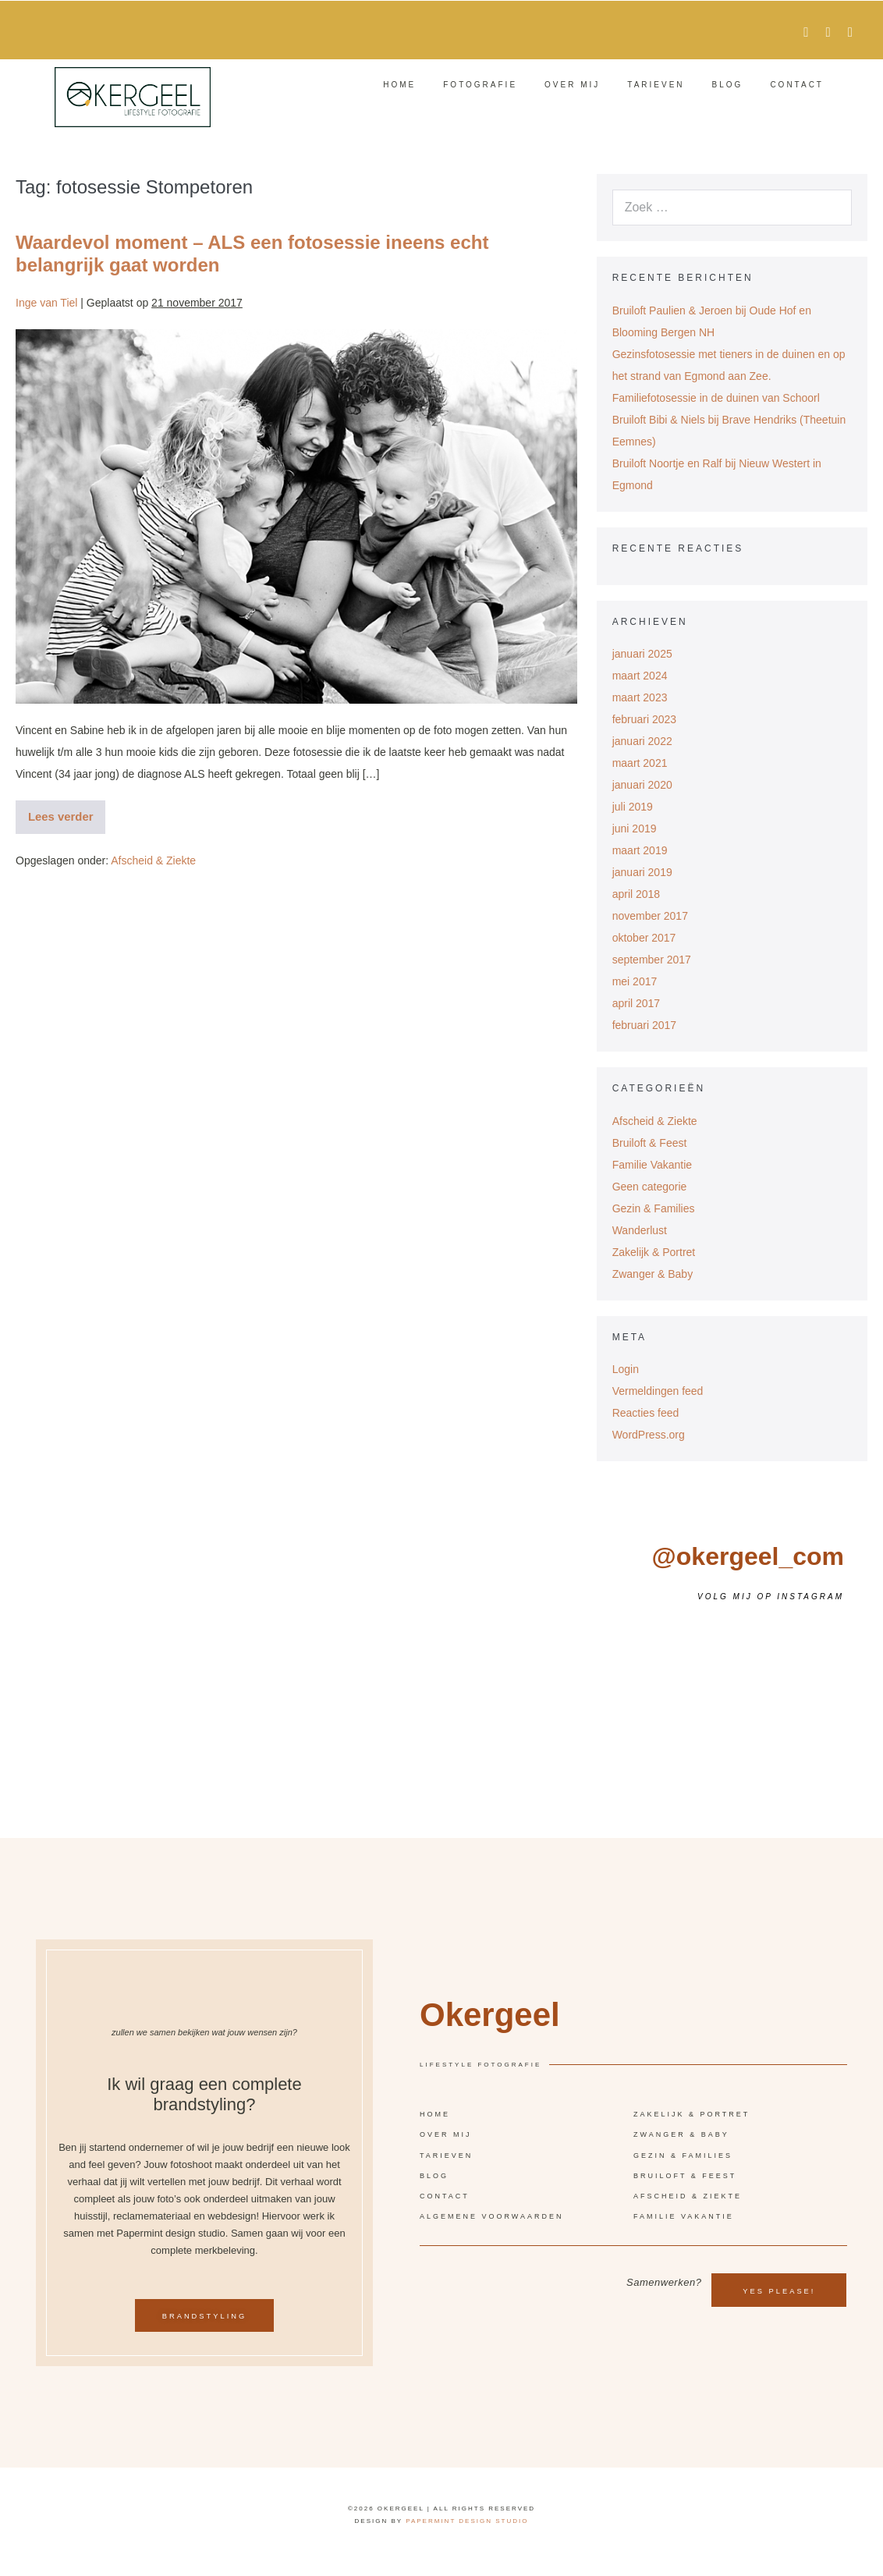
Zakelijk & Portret (654, 1252)
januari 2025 (642, 654)
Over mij (572, 84)
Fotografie (480, 84)
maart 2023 (640, 697)
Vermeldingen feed (658, 1391)
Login (625, 1369)
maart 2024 (640, 675)
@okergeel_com (748, 1556)
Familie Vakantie (652, 1164)
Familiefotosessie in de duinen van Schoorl (716, 398)
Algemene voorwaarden (492, 2223)
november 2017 (650, 916)
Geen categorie (649, 1186)
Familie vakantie (683, 2223)
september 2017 (651, 959)
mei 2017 (635, 981)
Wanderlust (639, 1230)
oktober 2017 (644, 937)
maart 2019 (640, 850)
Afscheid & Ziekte (153, 859)
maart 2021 (640, 763)
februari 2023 (644, 719)
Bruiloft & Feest (649, 1143)
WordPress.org (648, 1434)
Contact (797, 84)
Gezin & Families (653, 1208)
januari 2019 (642, 872)
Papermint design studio (467, 2534)
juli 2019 (632, 806)
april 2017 (636, 1003)
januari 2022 (642, 741)
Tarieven (655, 84)
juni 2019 (634, 828)
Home (399, 84)
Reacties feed (645, 1413)
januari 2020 (642, 785)
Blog (727, 84)
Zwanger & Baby (652, 1274)
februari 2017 (644, 1025)
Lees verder (65, 811)
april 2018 (636, 894)
